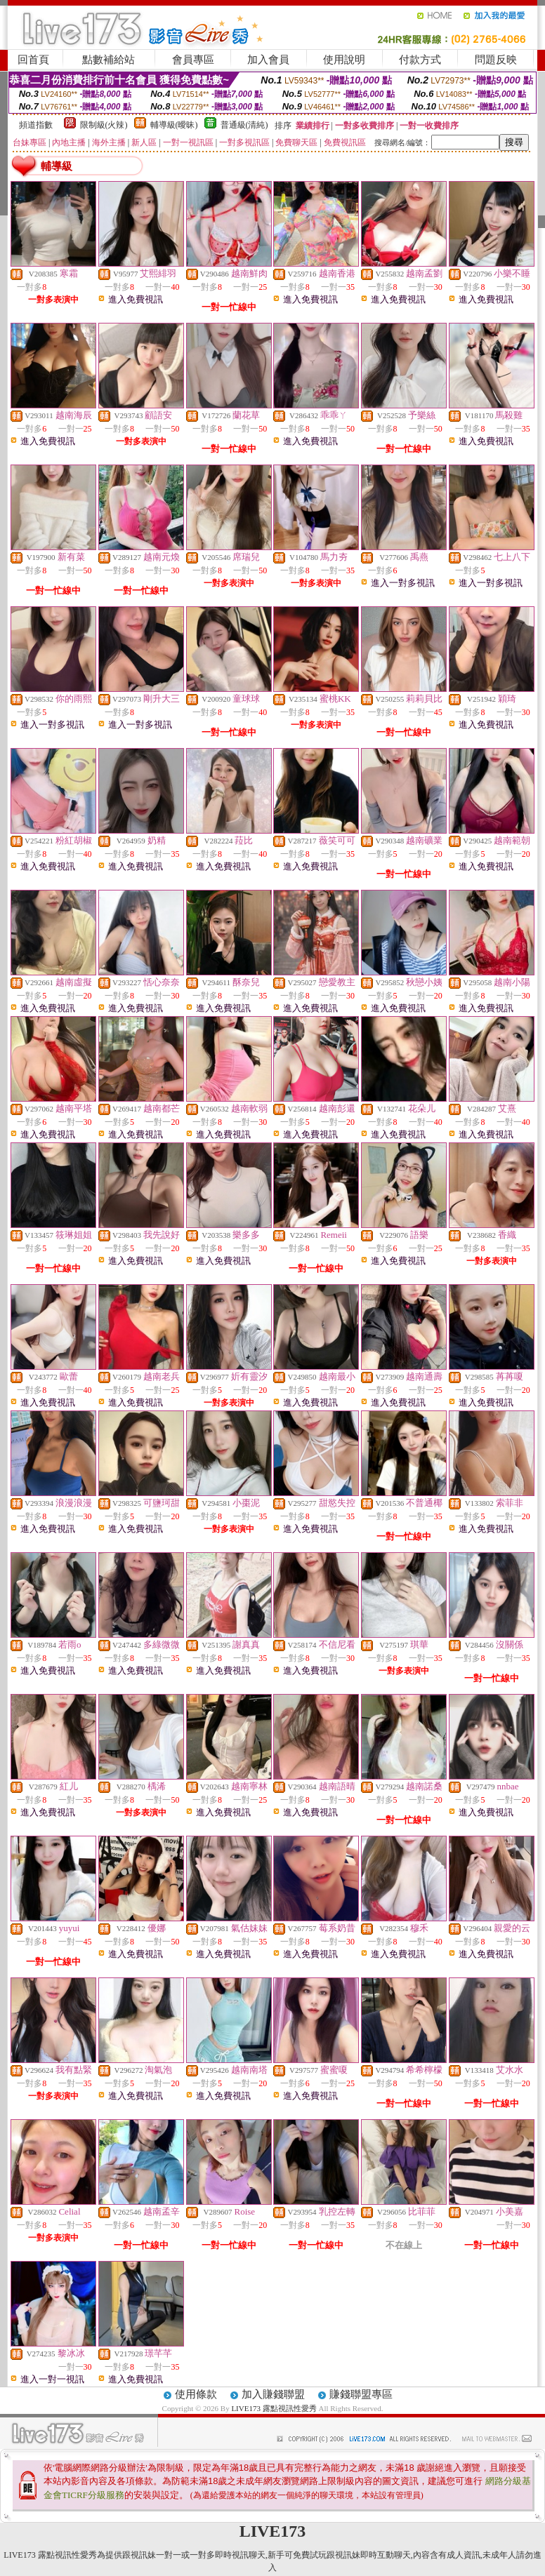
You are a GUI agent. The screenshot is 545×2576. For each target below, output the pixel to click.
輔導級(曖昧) (174, 125)
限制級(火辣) (104, 125)
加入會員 (268, 59)
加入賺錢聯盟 (273, 2394)
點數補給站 (108, 59)
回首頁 (33, 59)
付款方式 (420, 59)
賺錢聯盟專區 (361, 2394)
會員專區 (193, 59)
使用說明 (344, 59)
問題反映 (496, 59)
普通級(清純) (244, 125)
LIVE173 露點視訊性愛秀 (273, 2408)
